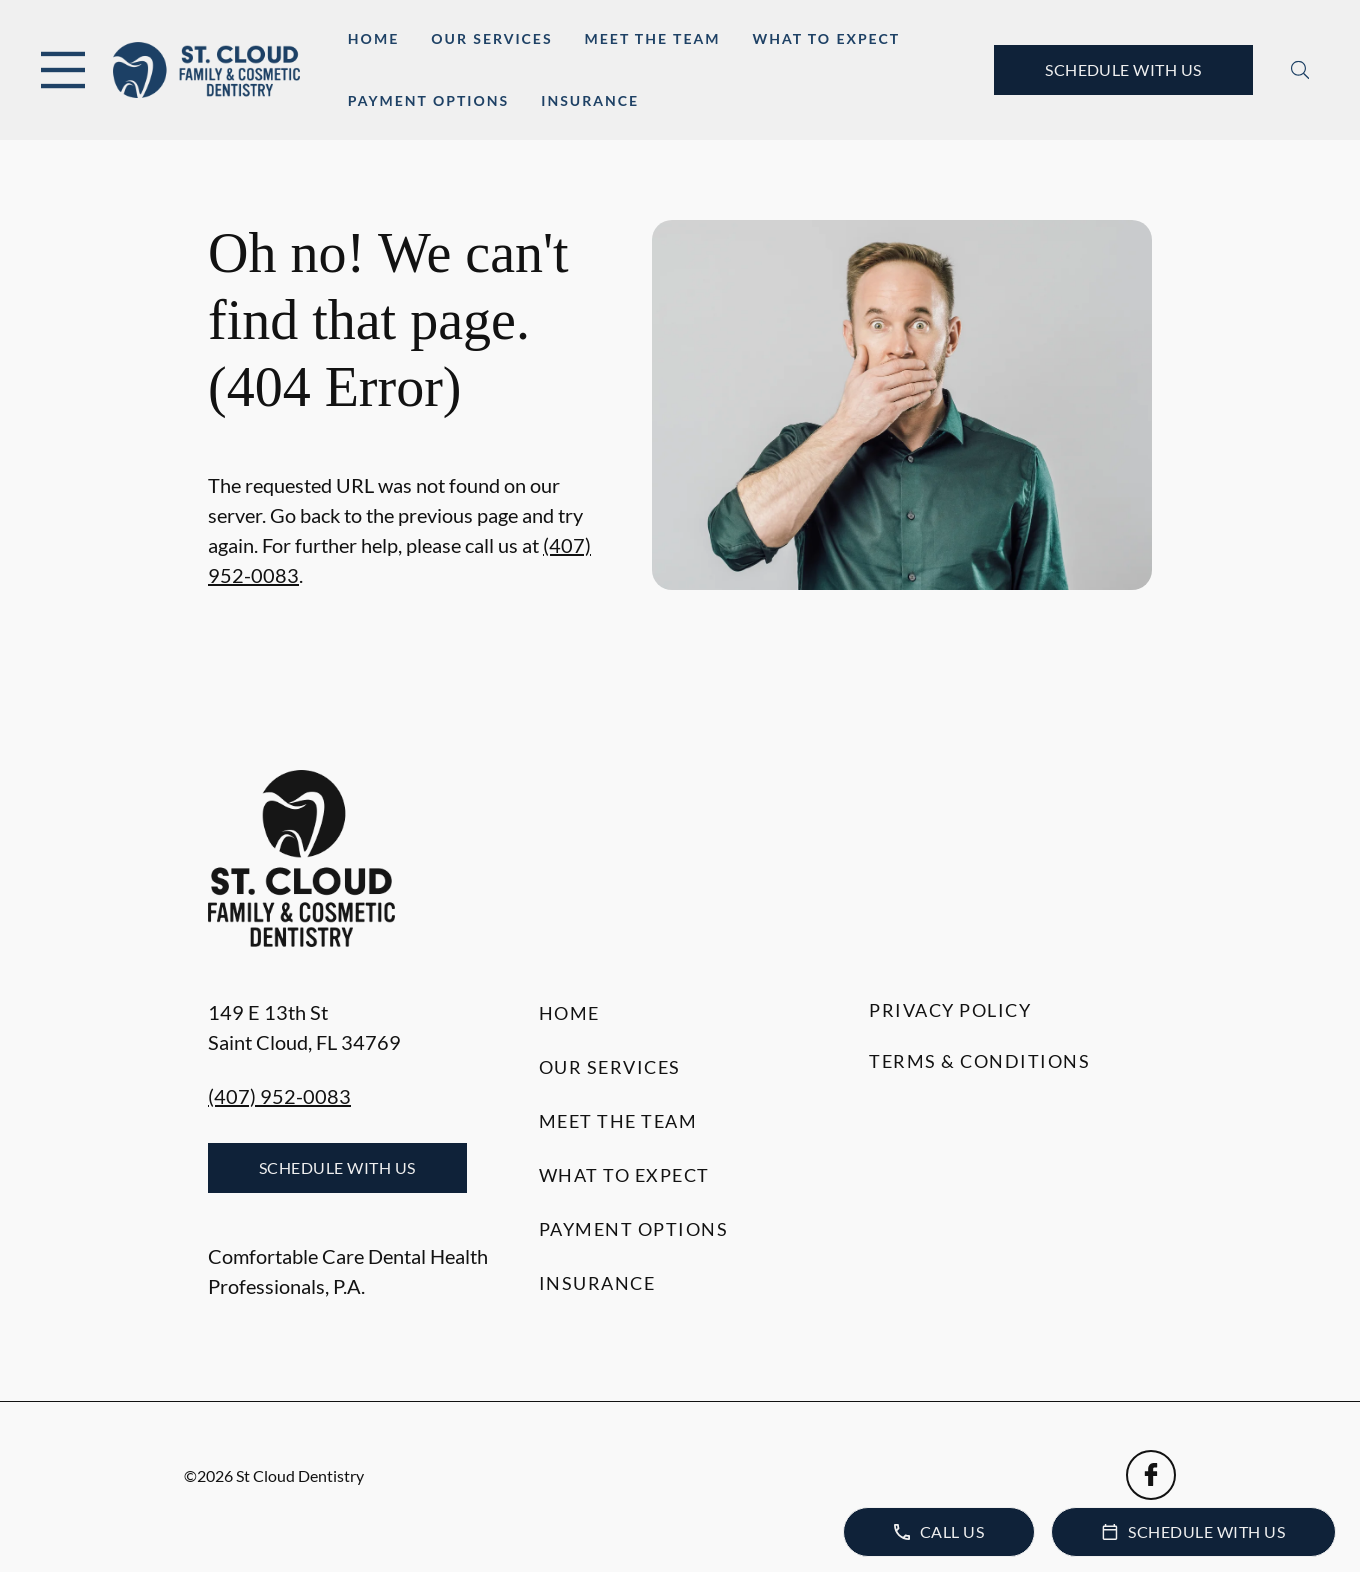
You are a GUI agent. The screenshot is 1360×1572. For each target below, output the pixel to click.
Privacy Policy (950, 1010)
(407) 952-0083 (279, 1096)
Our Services (491, 38)
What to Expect (826, 38)
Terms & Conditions (979, 1061)
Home (373, 38)
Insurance (590, 100)
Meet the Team (653, 38)
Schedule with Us (1123, 69)
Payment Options (428, 100)
